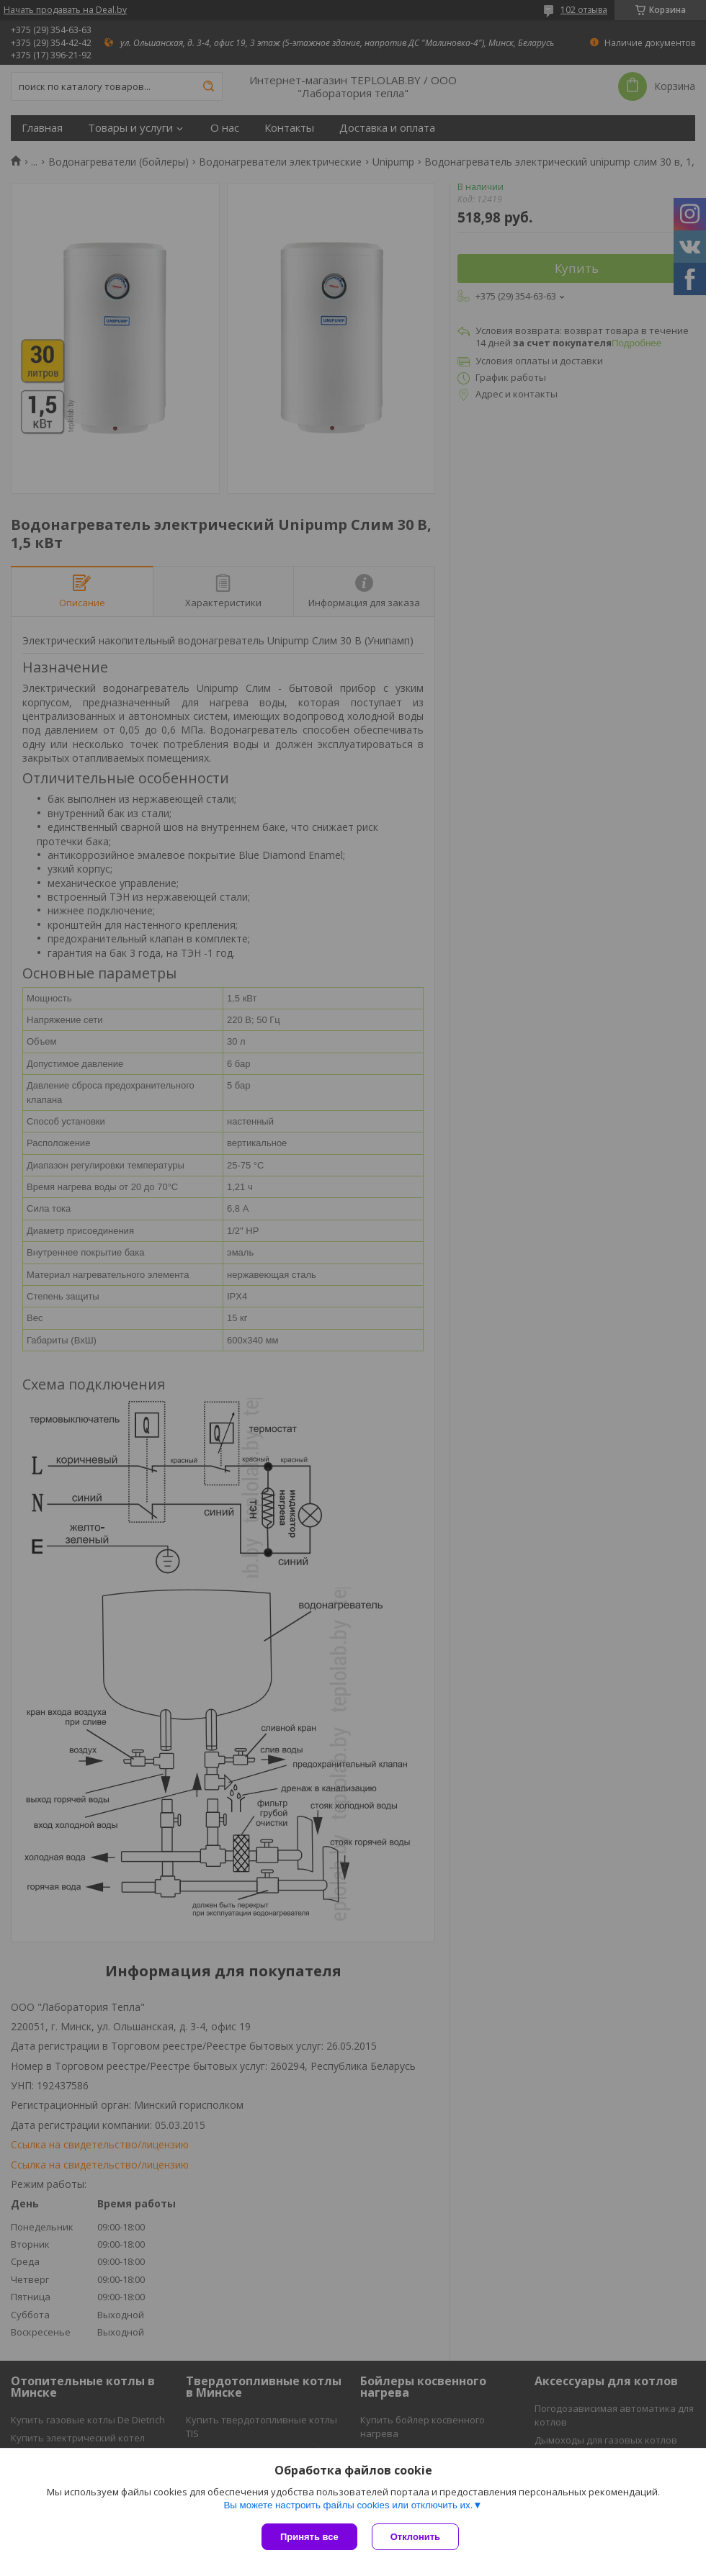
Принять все (309, 2536)
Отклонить (415, 2536)
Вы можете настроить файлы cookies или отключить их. (348, 2505)
